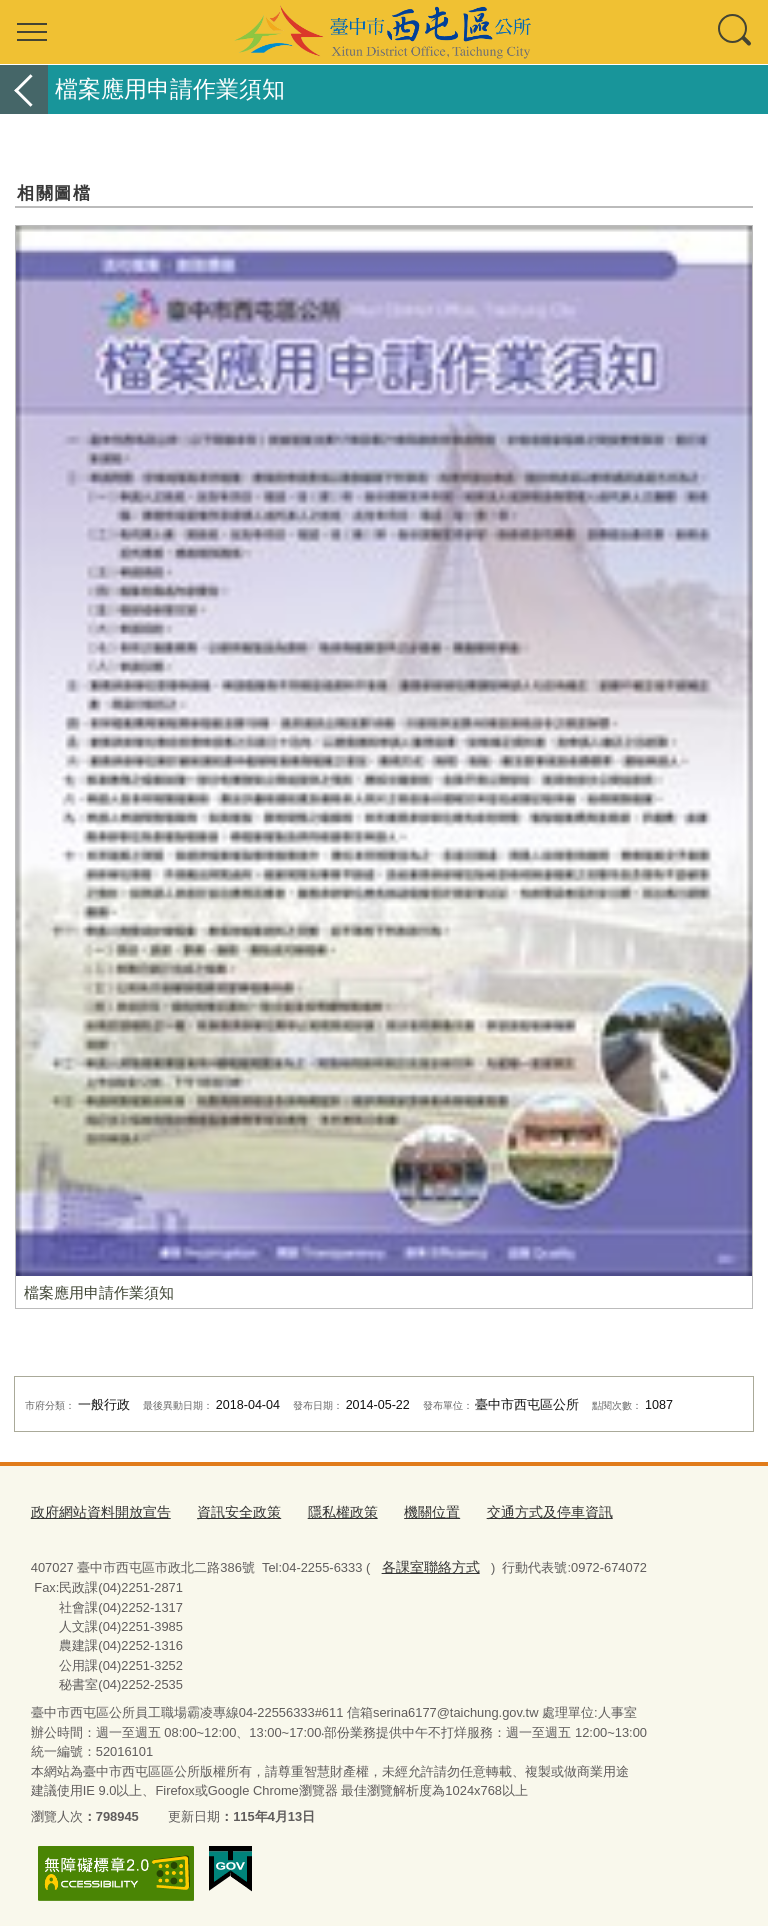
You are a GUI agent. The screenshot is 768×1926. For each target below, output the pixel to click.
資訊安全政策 (226, 1510)
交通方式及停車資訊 (520, 1510)
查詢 (736, 32)
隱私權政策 (324, 1510)
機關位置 (409, 1510)
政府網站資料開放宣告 (96, 1510)
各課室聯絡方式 (426, 1563)
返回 (24, 89)
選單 (32, 32)
